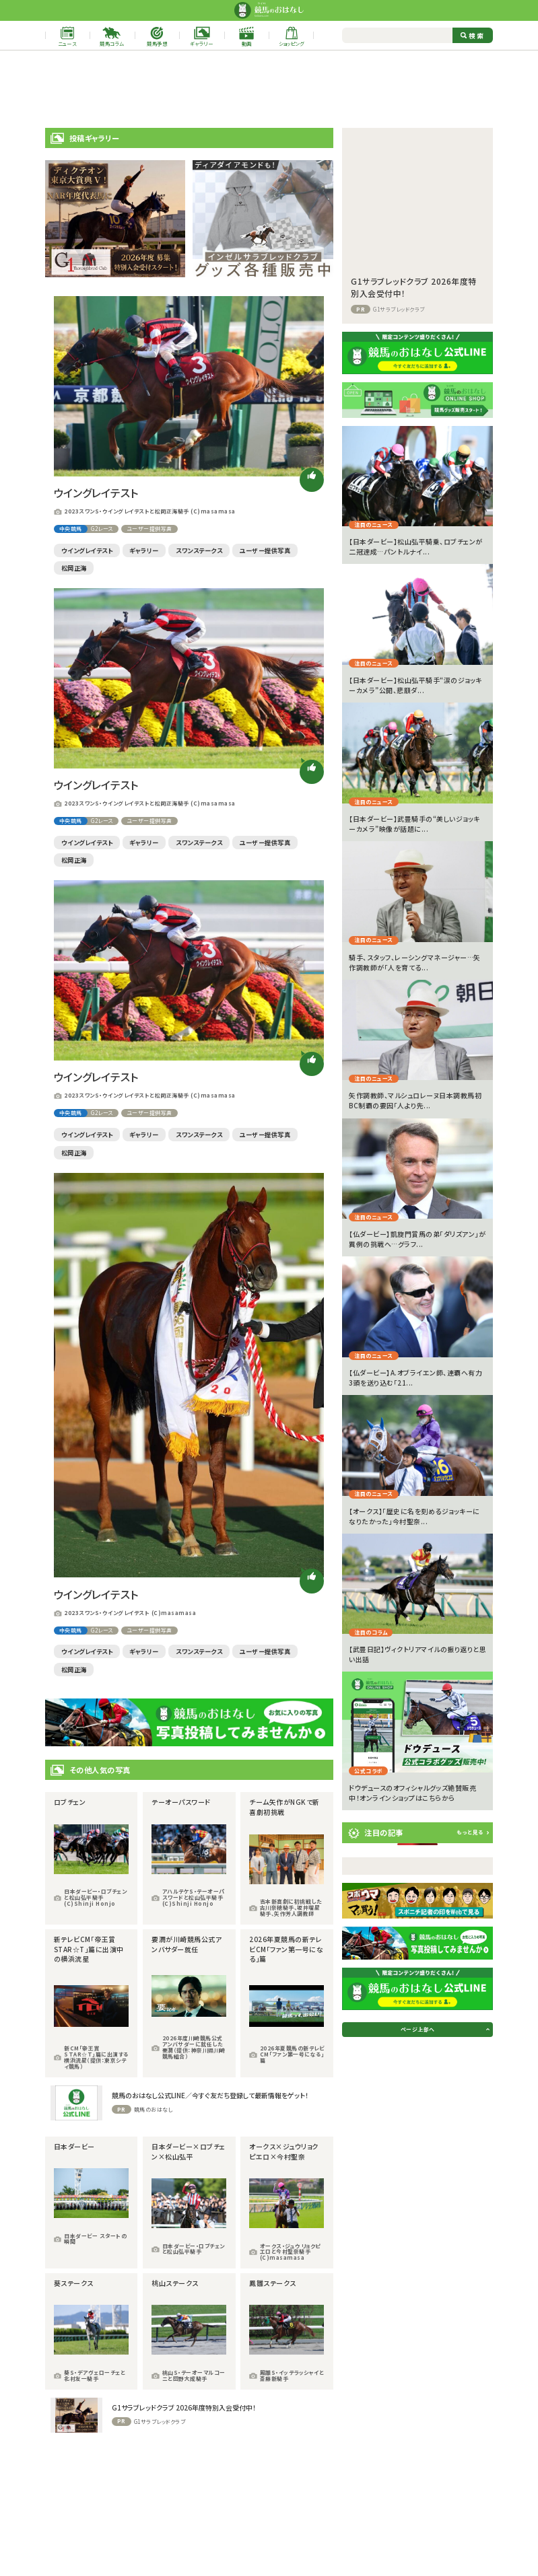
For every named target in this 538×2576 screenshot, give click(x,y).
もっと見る (470, 1832)
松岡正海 (74, 568)
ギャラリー (144, 550)
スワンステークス (199, 550)
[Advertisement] (269, 89)
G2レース (102, 528)
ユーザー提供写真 (149, 528)
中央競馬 (70, 528)
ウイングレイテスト (87, 550)
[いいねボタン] (312, 480)
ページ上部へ (418, 2029)
